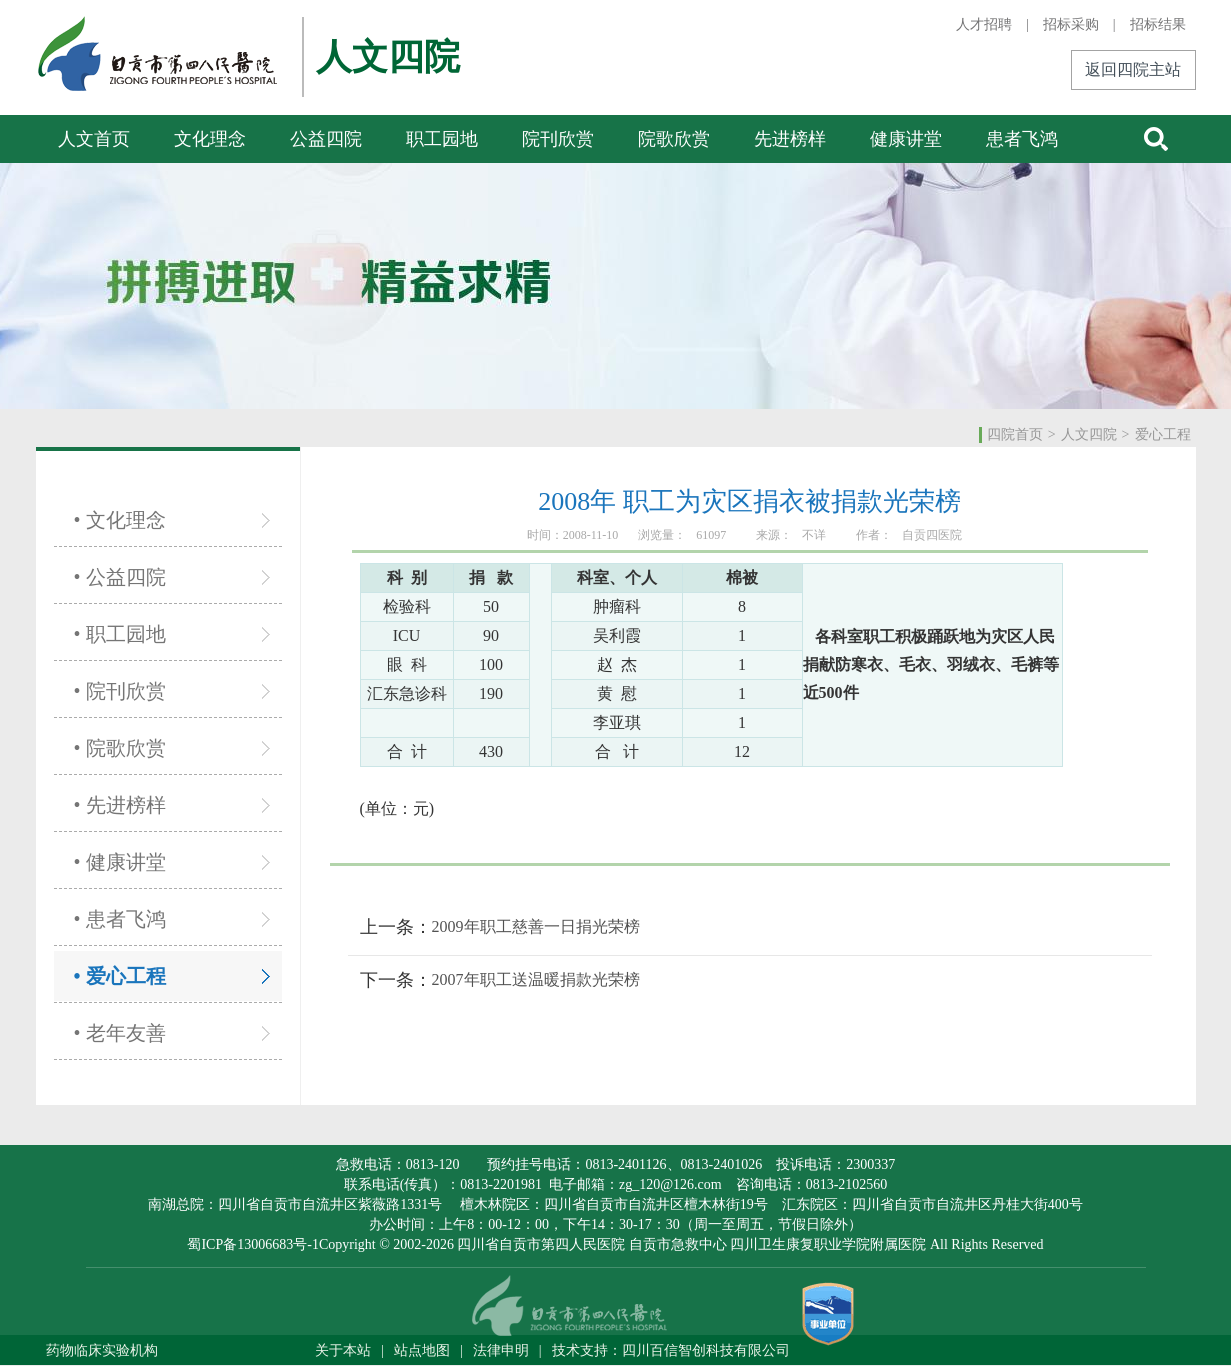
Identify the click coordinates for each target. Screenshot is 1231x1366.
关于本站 (343, 1350)
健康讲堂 (906, 139)
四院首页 (1015, 434)
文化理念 (210, 139)
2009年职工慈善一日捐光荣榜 (536, 926)
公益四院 (326, 139)
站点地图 (422, 1350)
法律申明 (501, 1350)
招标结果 (1158, 24)
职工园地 (442, 139)
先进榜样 (790, 139)
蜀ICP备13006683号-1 (252, 1244)
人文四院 (1089, 434)
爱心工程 (1163, 434)
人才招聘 (984, 24)
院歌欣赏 (674, 139)
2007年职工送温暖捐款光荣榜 (536, 979)
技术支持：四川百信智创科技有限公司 (671, 1350)
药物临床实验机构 (102, 1350)
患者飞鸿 (1022, 139)
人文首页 (94, 139)
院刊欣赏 (558, 139)
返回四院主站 (1133, 69)
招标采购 (1071, 24)
